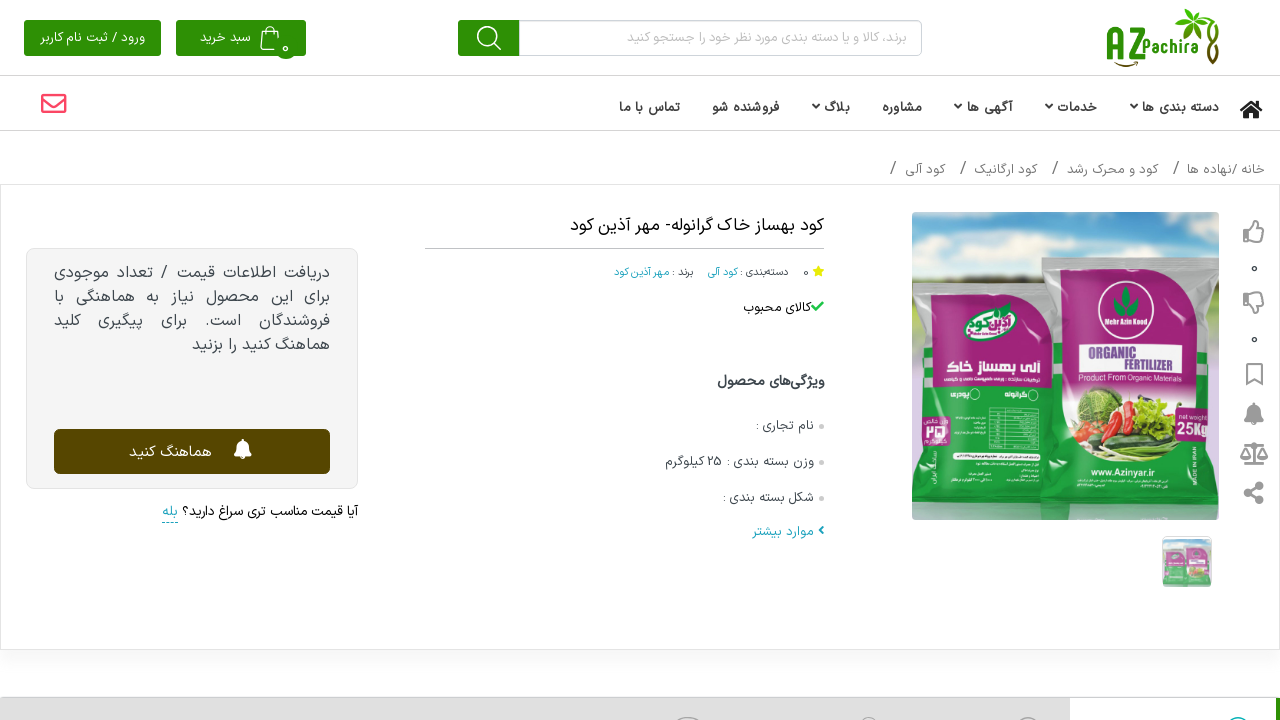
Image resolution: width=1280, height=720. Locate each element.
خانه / (1248, 170)
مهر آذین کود (641, 272)
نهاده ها (1209, 170)
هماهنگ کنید (192, 450)
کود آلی (925, 170)
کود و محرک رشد (1112, 170)
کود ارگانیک (1005, 170)
